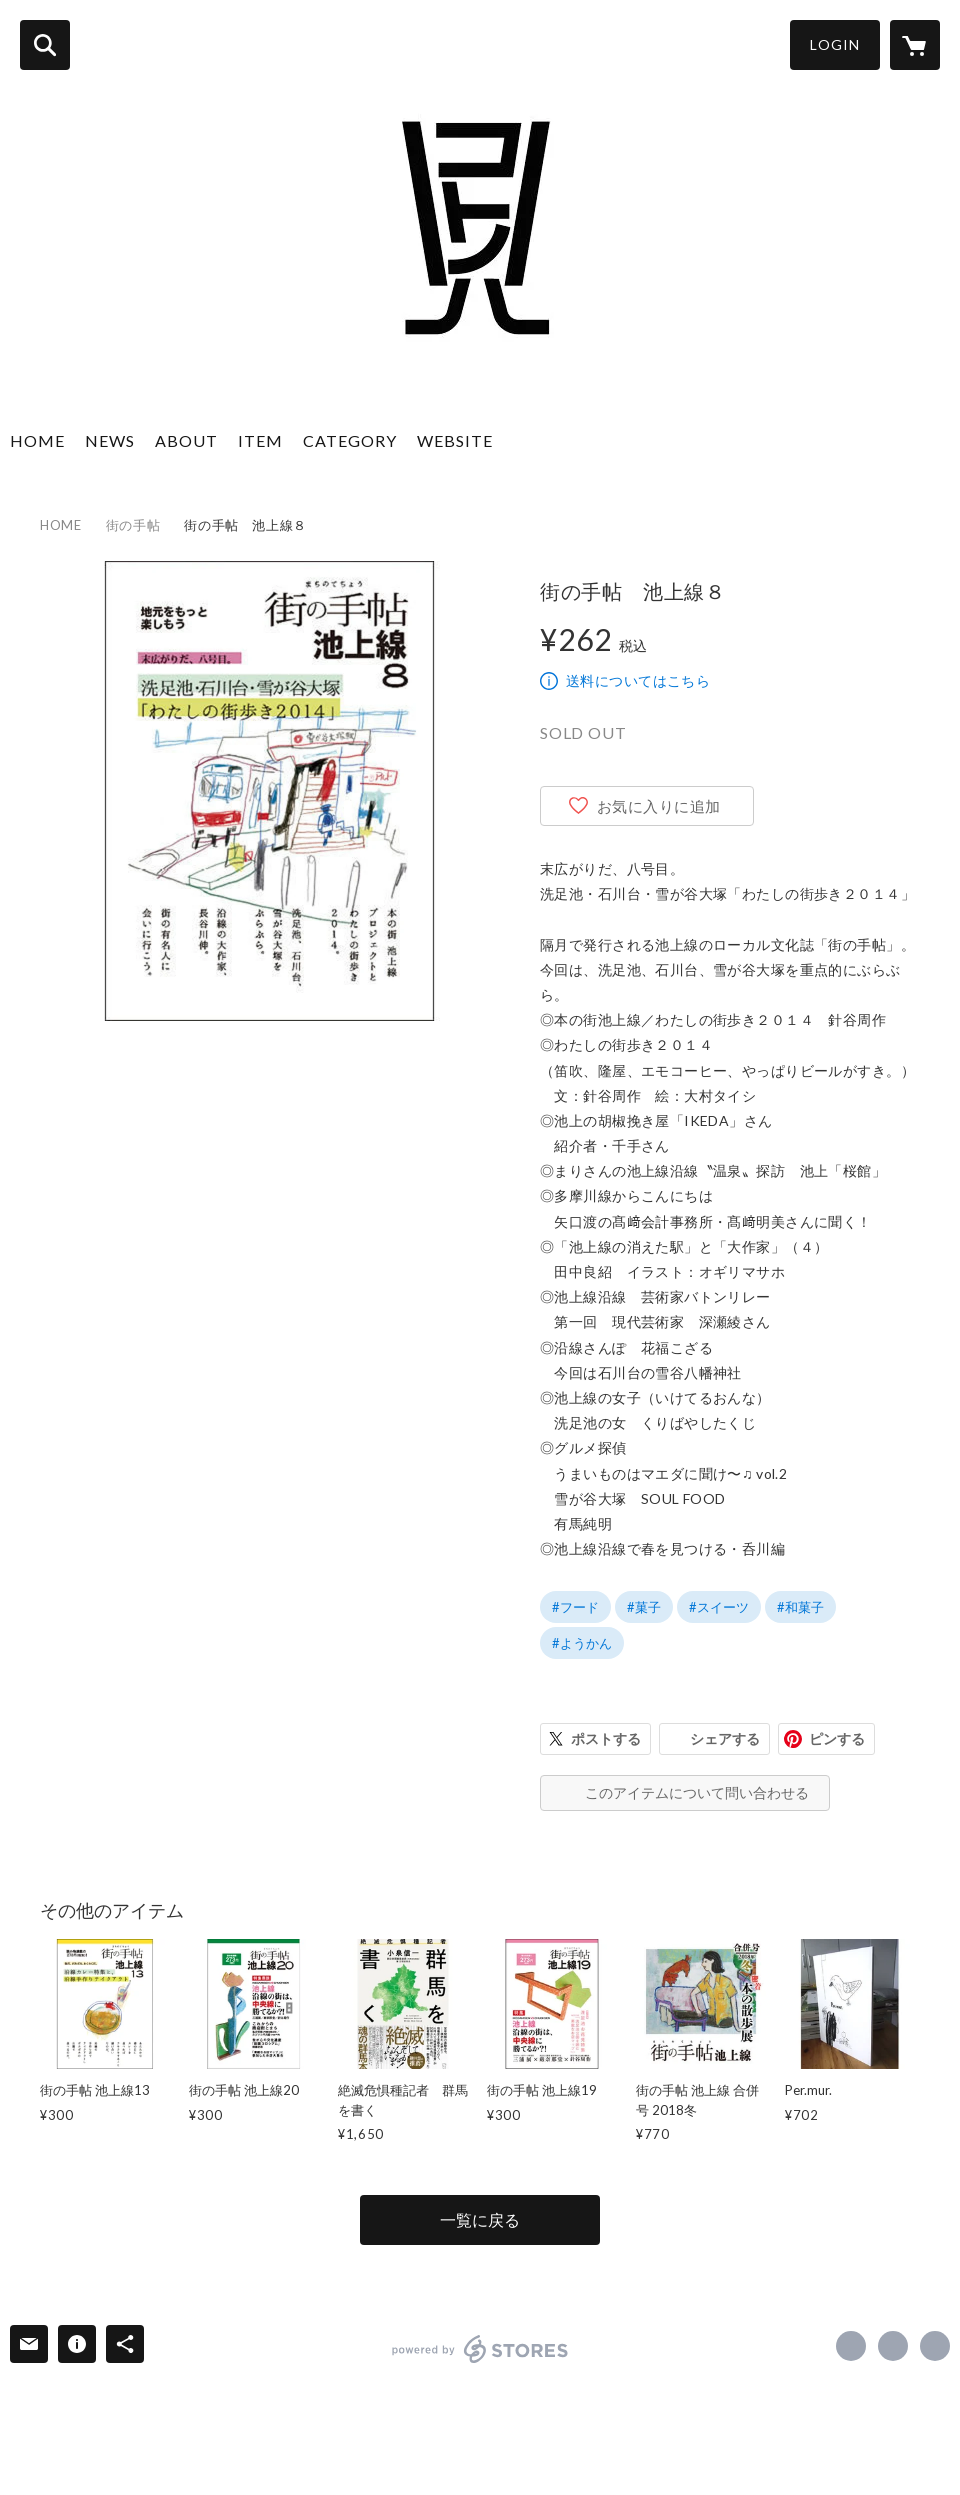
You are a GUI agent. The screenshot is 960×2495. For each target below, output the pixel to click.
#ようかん (582, 1643)
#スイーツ (719, 1607)
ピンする (837, 1738)
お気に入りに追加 (659, 806)
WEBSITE (455, 440)
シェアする (725, 1738)
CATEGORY (350, 440)
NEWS (110, 440)
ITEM (260, 440)
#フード (575, 1607)
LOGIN (835, 44)
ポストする (606, 1738)
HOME (37, 440)
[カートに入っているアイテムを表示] (915, 45)
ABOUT (186, 440)
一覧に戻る (480, 2219)
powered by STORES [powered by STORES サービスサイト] (480, 2349)
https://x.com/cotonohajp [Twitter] (893, 2346)
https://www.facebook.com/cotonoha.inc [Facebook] (851, 2346)
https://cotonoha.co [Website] (935, 2346)
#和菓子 (800, 1607)
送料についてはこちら (638, 680)
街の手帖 (133, 525)
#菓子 (644, 1607)
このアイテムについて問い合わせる (697, 1792)
